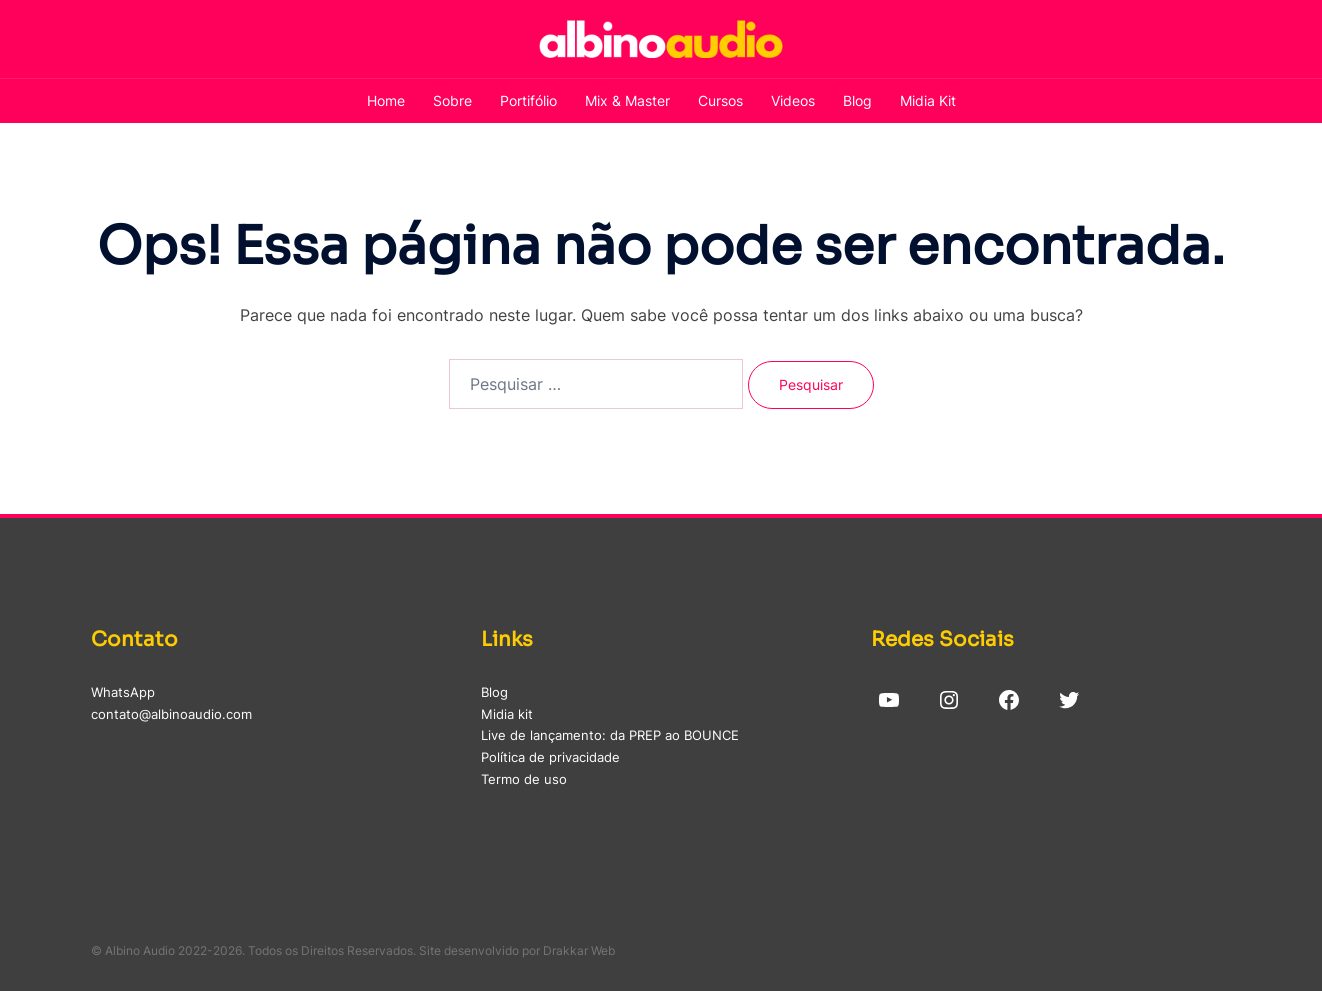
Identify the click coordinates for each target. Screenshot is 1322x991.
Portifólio (528, 100)
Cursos (720, 100)
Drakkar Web (579, 950)
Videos (793, 100)
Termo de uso (524, 779)
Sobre (452, 100)
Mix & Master (627, 100)
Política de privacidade (550, 757)
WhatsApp (123, 692)
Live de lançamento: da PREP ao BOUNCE (610, 735)
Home (386, 100)
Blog (857, 100)
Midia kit (507, 714)
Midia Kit (928, 100)
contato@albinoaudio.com (171, 714)
